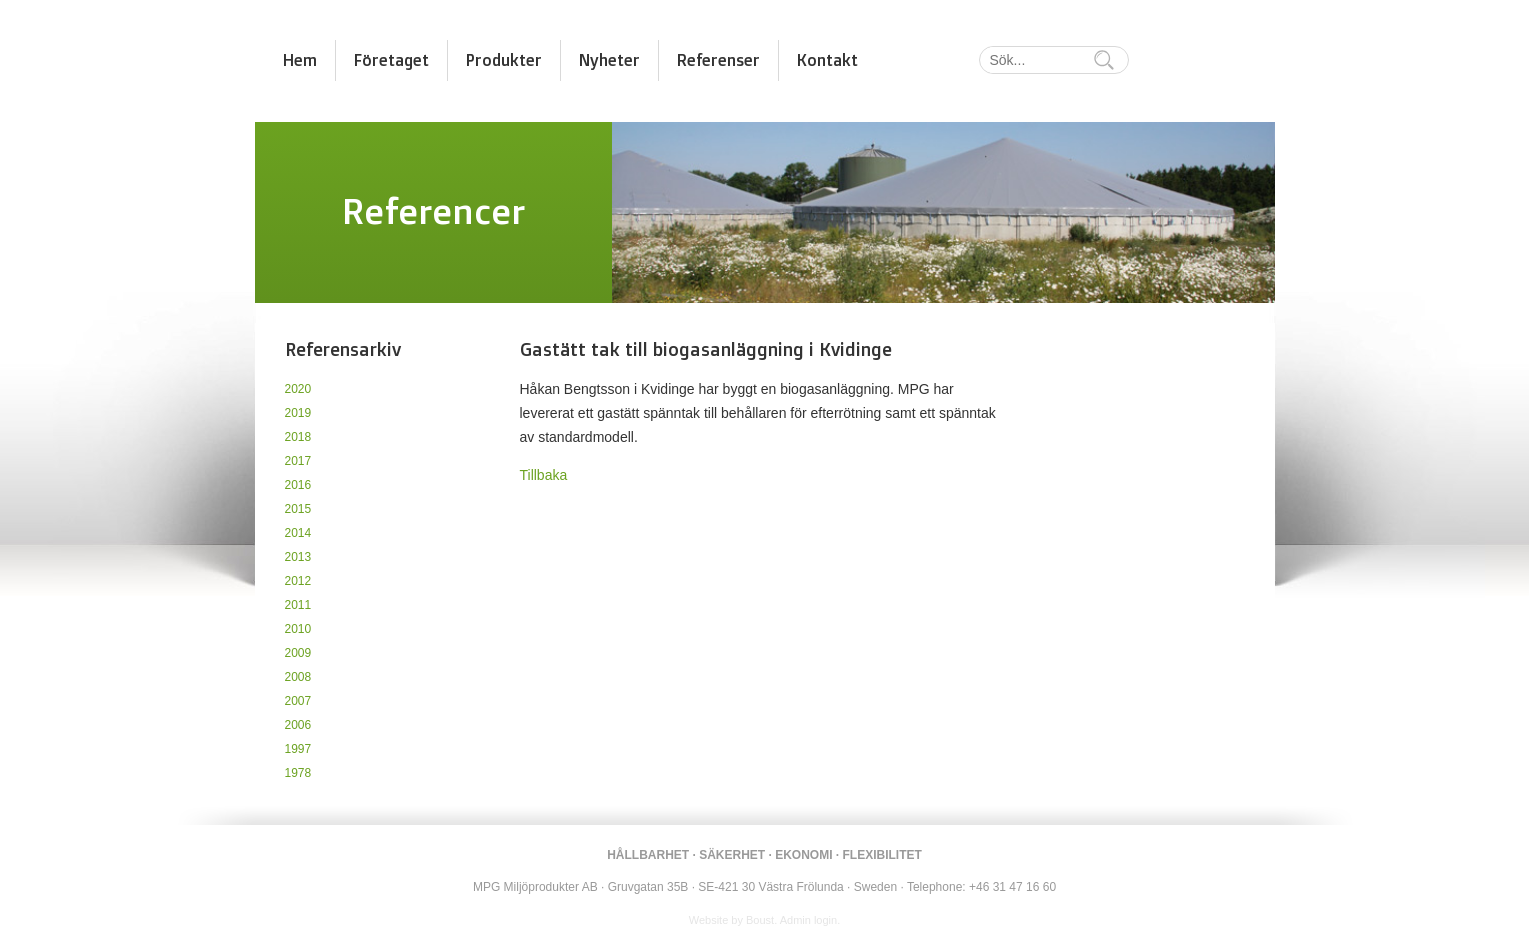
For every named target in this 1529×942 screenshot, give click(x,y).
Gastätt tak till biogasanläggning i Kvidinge (706, 349)
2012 (298, 581)
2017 (298, 461)
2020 (298, 389)
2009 (298, 653)
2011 (298, 605)
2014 (298, 533)
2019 (298, 413)
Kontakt (827, 60)
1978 (298, 773)
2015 (298, 509)
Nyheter (609, 60)
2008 (298, 677)
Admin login (808, 920)
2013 (298, 557)
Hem (300, 60)
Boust (760, 920)
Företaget (391, 60)
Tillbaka (544, 475)
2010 (298, 629)
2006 (298, 725)
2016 (298, 485)
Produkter (504, 60)
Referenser (718, 60)
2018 (298, 437)
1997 (298, 749)
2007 (298, 701)
